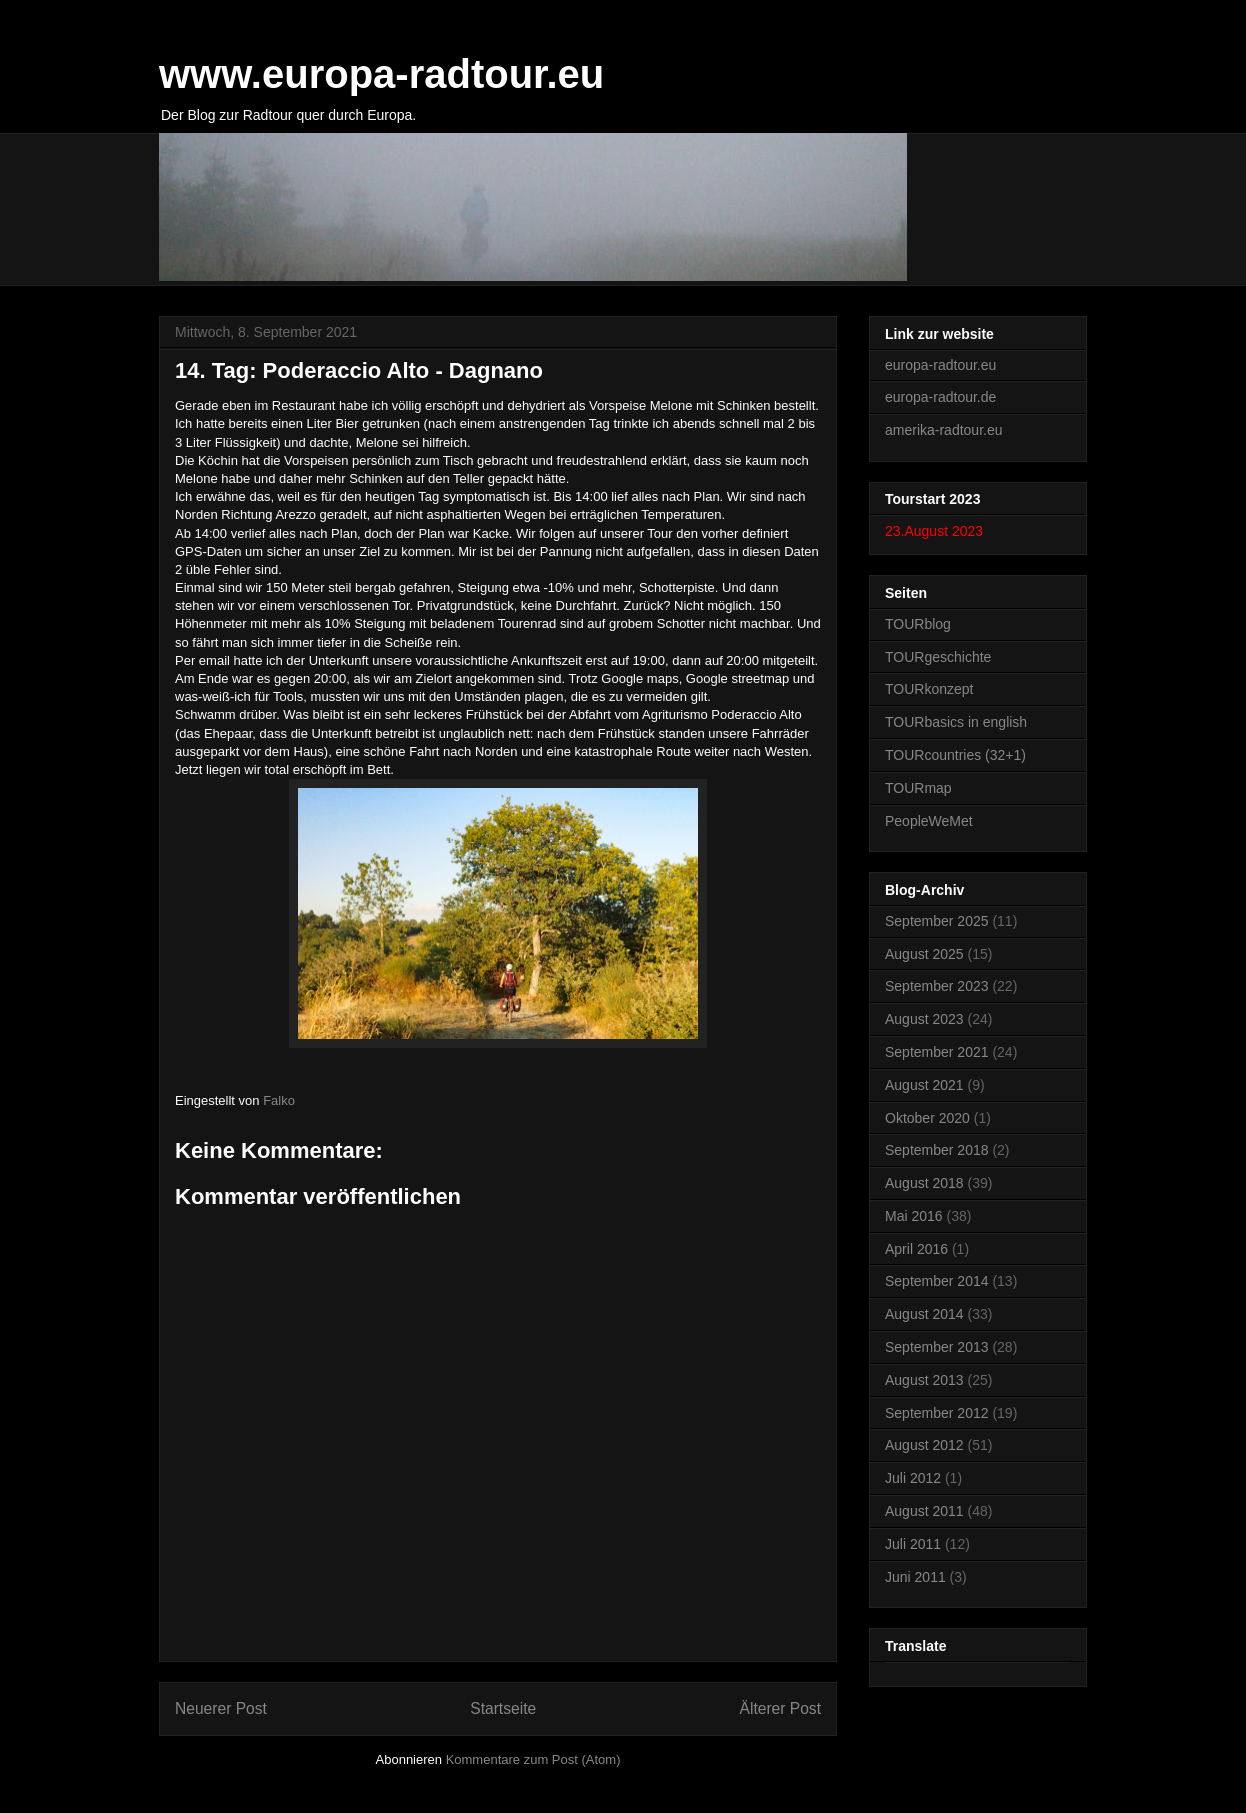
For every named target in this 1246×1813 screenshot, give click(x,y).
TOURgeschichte (938, 657)
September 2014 (937, 1281)
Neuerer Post (221, 1708)
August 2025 (924, 954)
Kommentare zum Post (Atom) (533, 1759)
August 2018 (924, 1183)
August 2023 (924, 1019)
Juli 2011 (913, 1544)
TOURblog (918, 624)
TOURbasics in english (956, 722)
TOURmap (918, 788)
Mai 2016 (914, 1216)
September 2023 (937, 986)
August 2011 (924, 1511)
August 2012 (924, 1445)
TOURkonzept (929, 689)
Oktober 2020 (927, 1118)
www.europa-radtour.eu (381, 74)
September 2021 (937, 1052)
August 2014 (924, 1314)
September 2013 (937, 1347)
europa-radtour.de (940, 397)
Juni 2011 (915, 1577)
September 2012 (937, 1413)
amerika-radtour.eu (944, 430)
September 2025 (937, 921)
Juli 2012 (913, 1478)
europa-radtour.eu (940, 365)
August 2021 (924, 1085)
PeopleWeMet (929, 821)
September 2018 (937, 1150)
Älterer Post (780, 1708)
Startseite (503, 1708)
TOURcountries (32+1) (955, 755)
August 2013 (924, 1380)
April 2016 (916, 1249)
